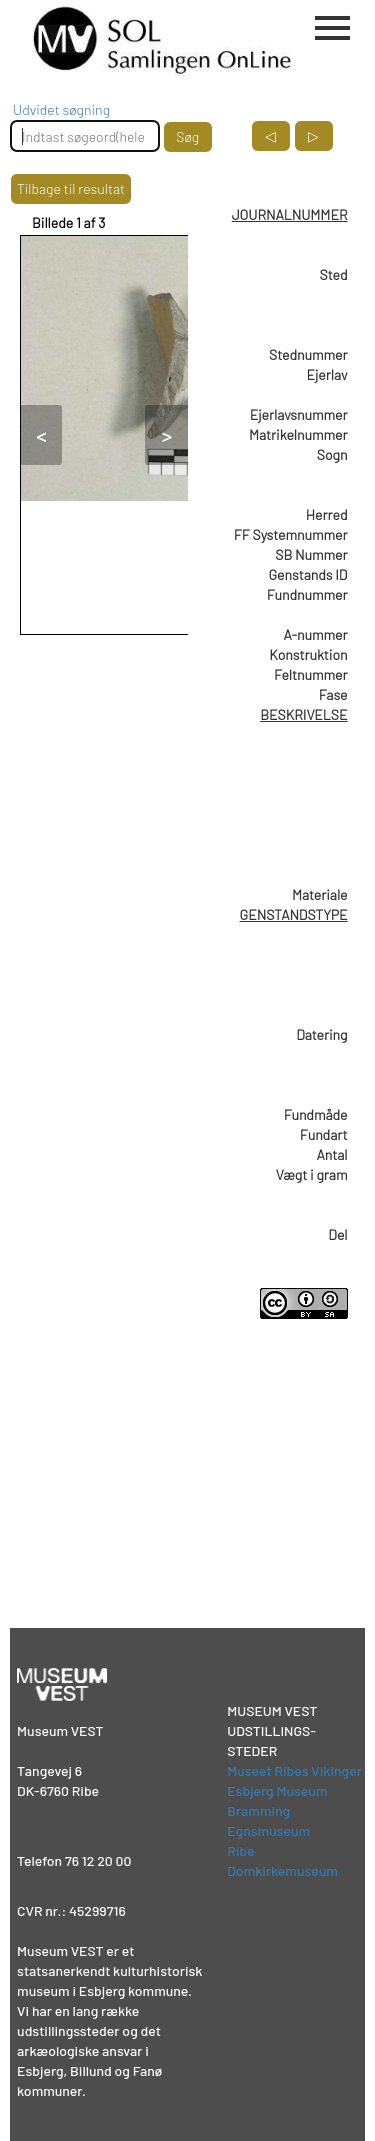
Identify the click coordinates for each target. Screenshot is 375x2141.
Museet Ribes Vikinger (294, 1770)
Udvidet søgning (61, 109)
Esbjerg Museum (277, 1790)
